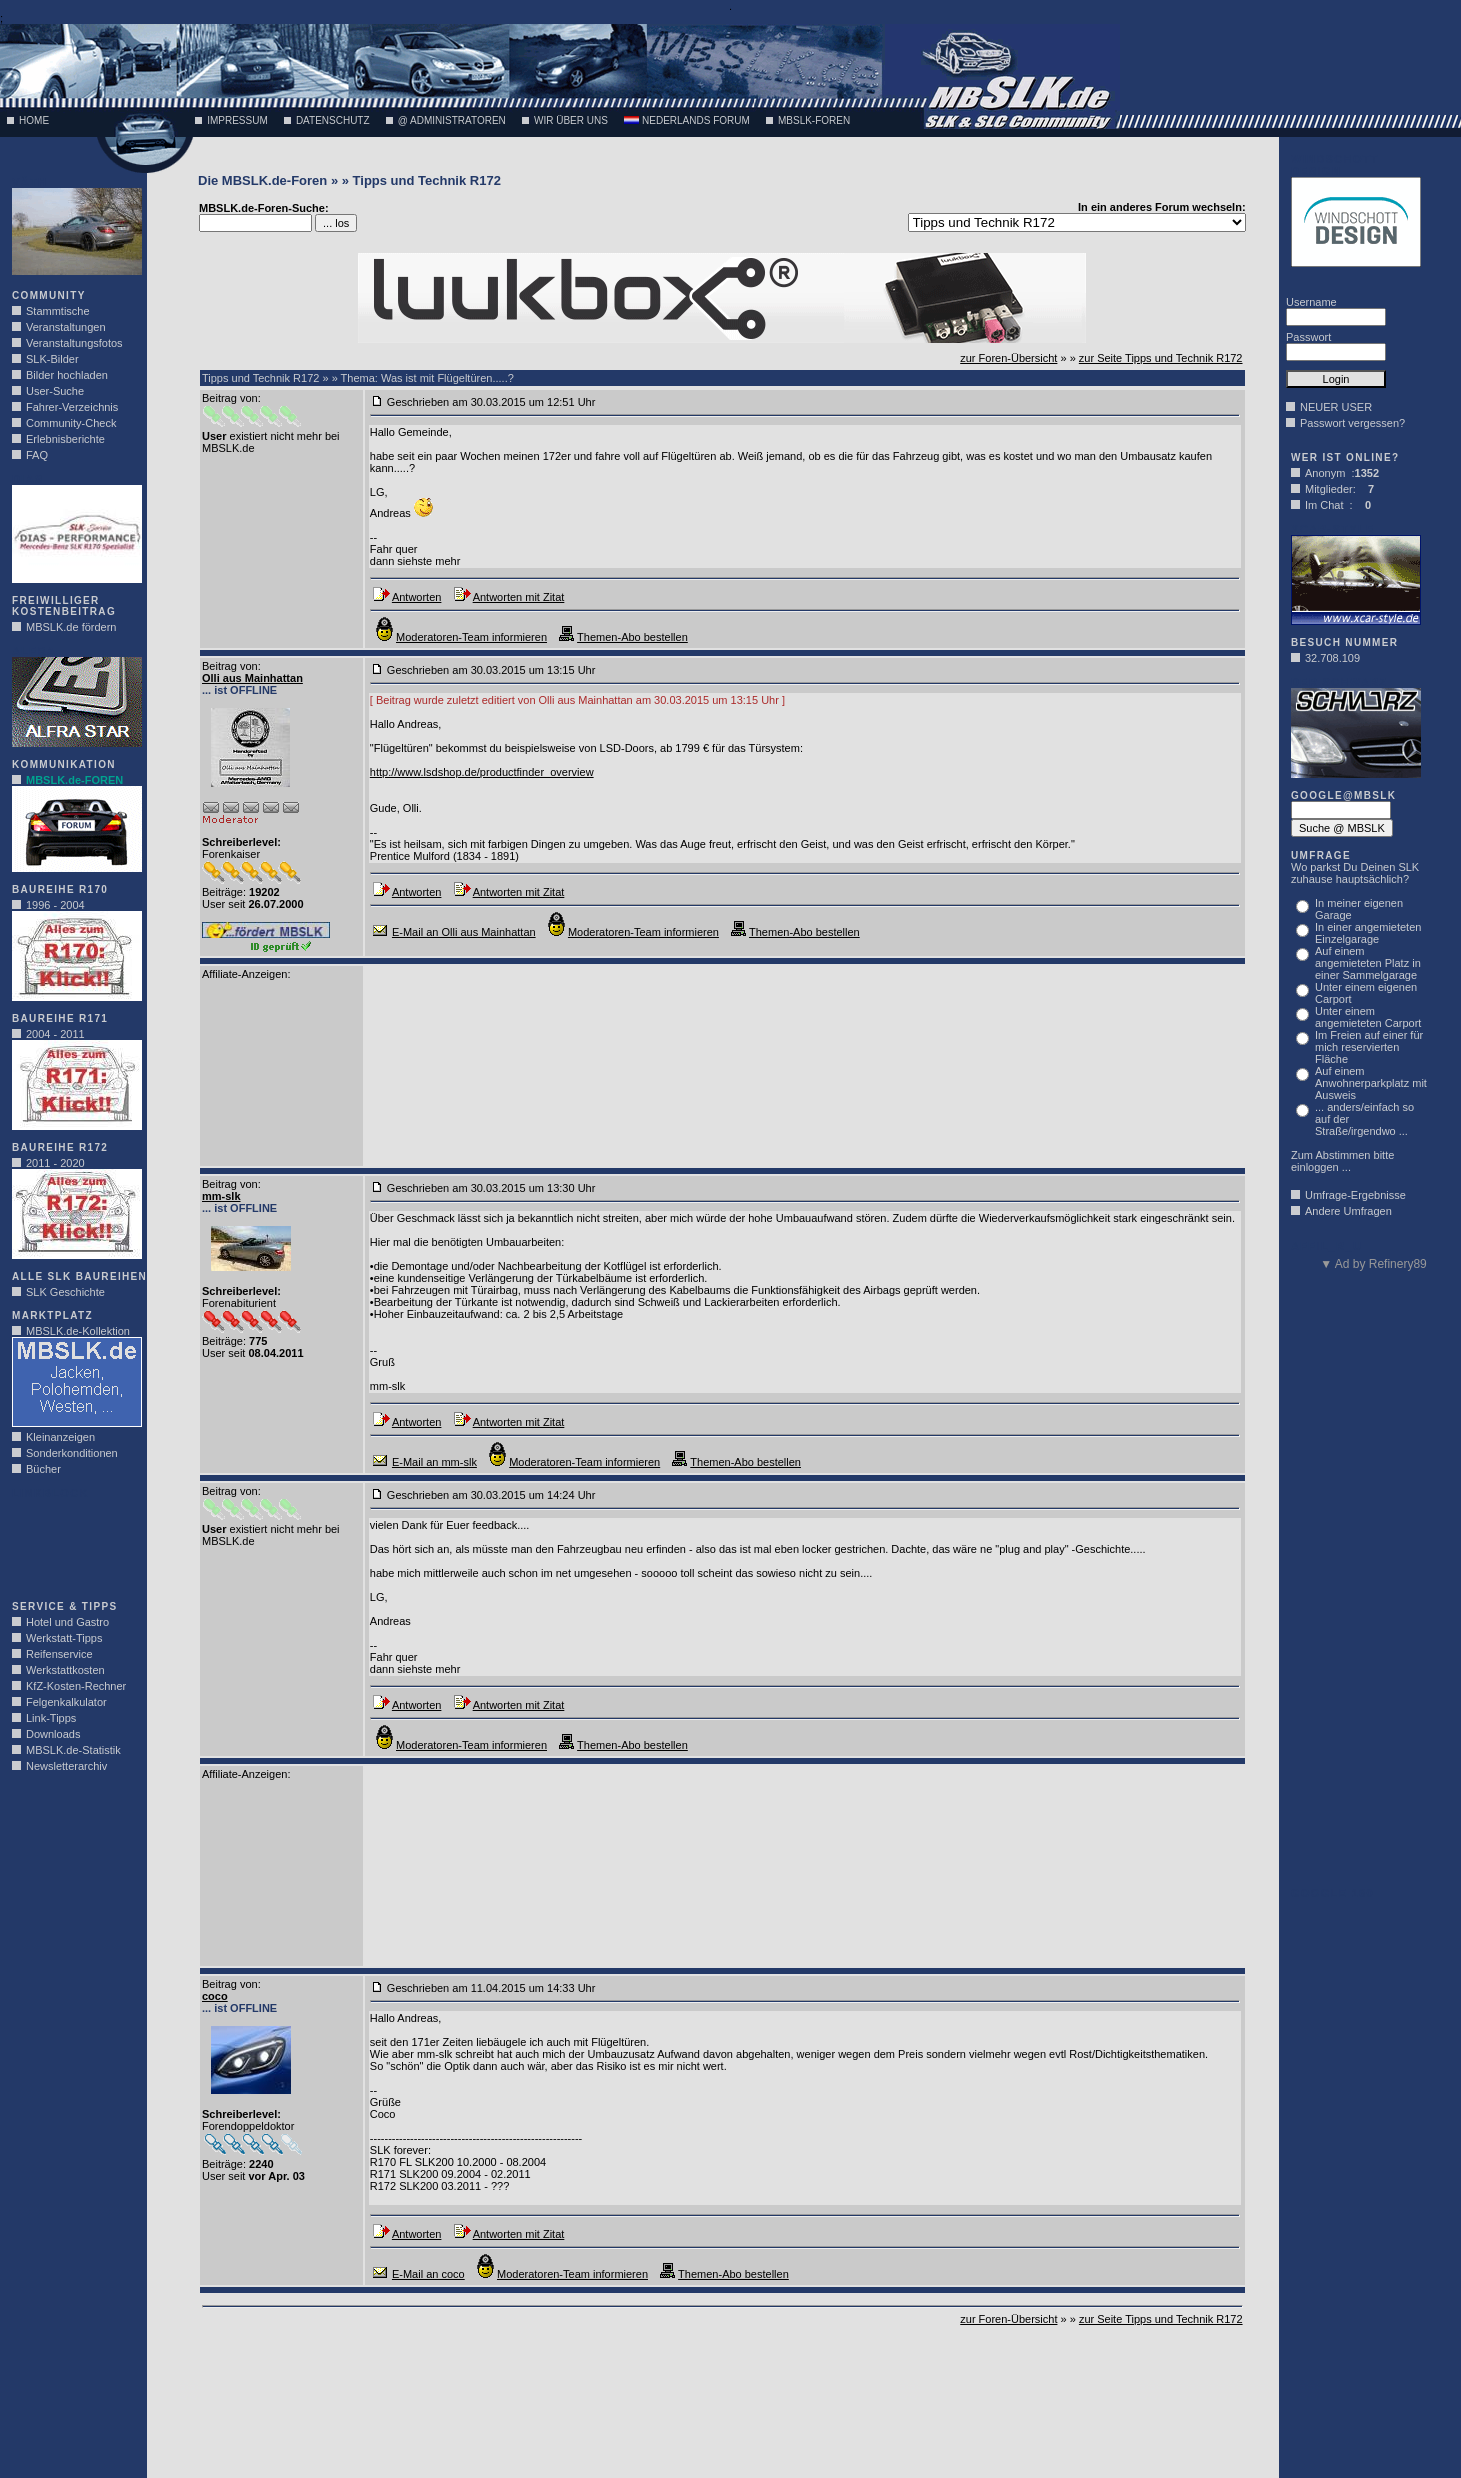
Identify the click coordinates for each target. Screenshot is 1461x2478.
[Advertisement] (72, 1544)
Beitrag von (230, 398)
